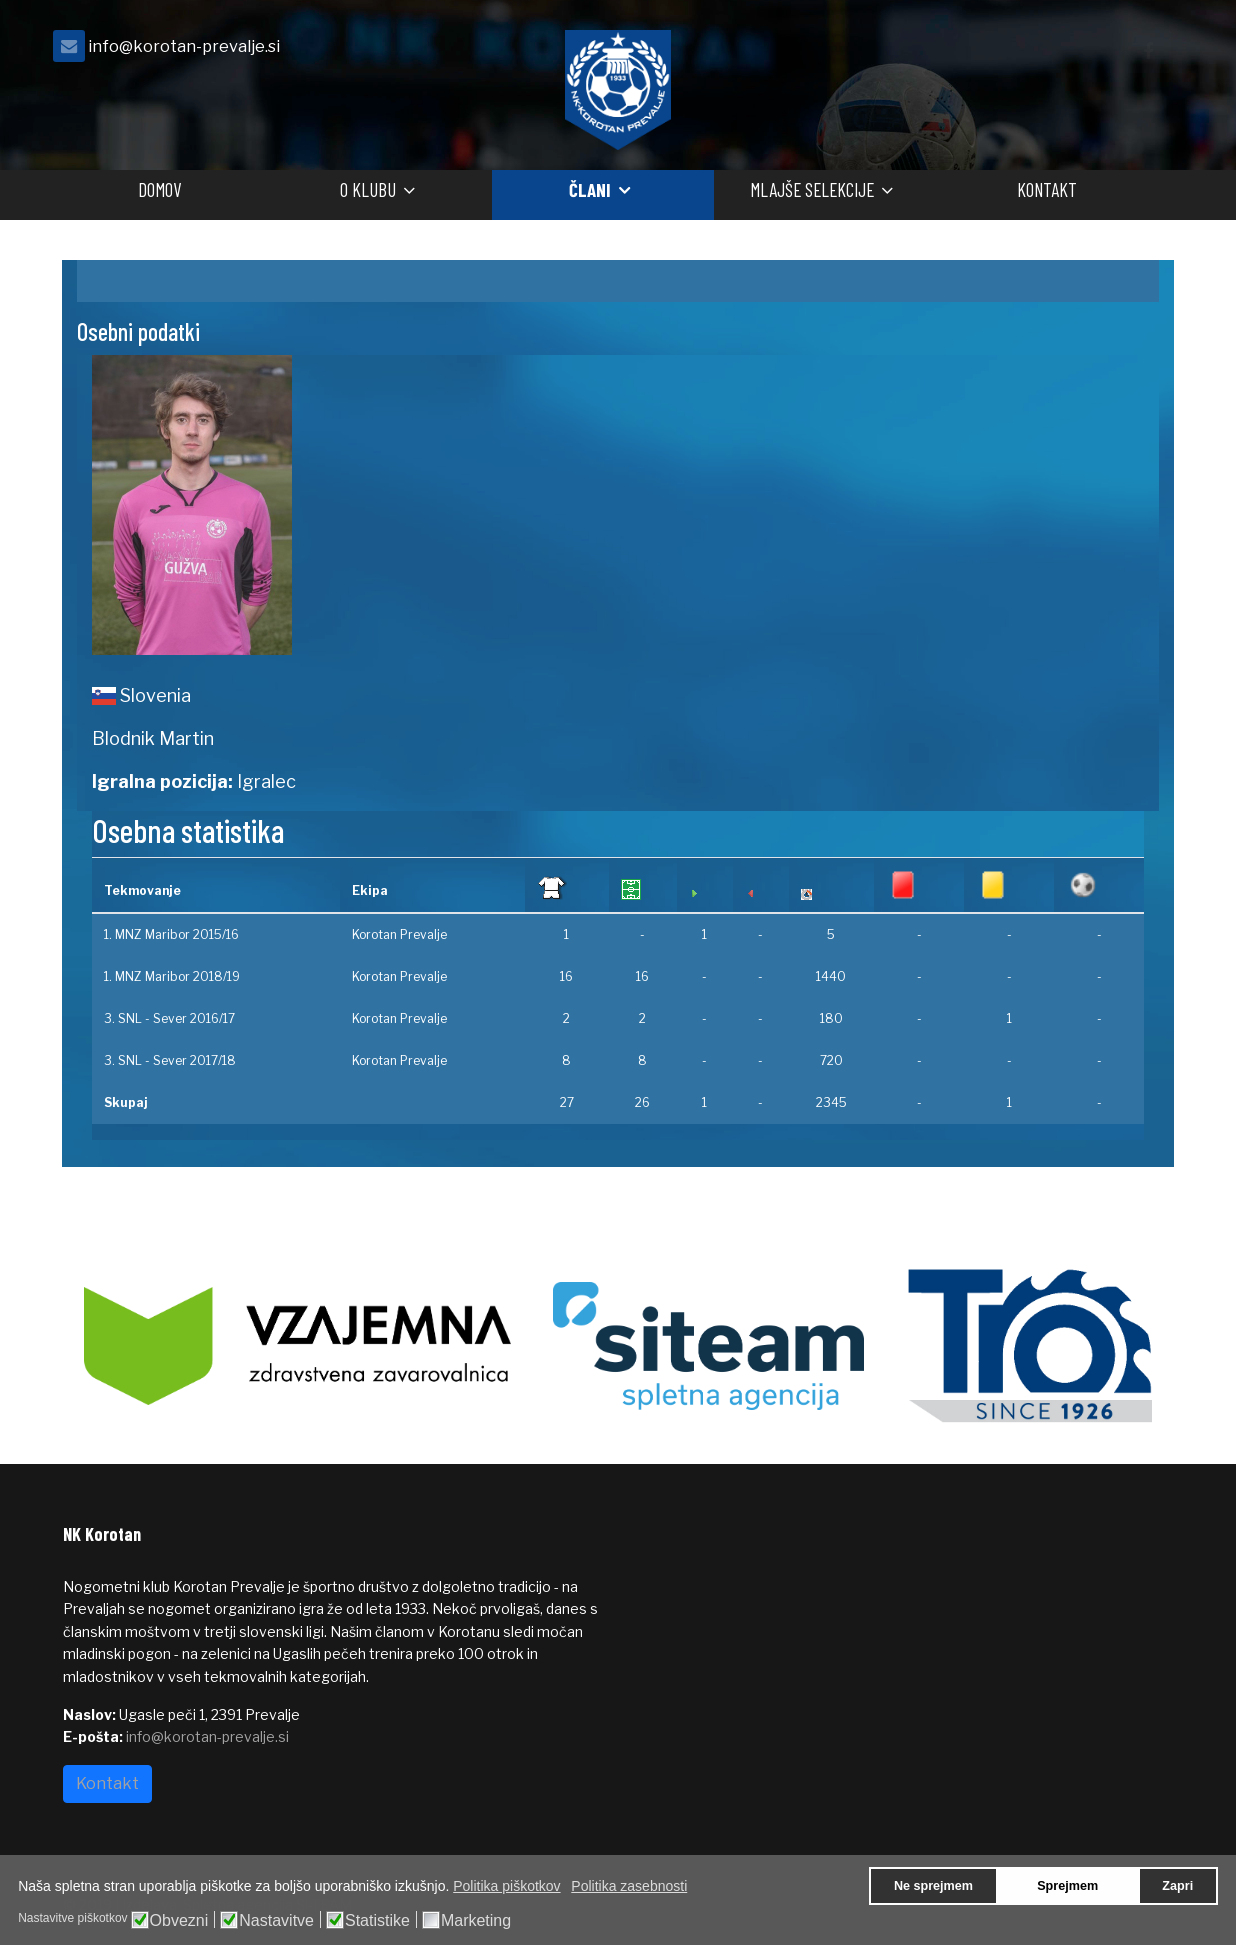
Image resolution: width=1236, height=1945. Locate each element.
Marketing (476, 1921)
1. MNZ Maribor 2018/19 (172, 976)
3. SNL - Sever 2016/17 (169, 1018)
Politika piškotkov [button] (506, 1886)
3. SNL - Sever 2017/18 (170, 1060)
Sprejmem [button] (1067, 1886)
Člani (590, 189)
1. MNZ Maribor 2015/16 (171, 934)
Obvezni (179, 1921)
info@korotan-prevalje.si (184, 46)
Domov (159, 189)
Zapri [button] (1177, 1886)
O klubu (368, 189)
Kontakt (1047, 189)
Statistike (377, 1921)
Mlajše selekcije (812, 189)
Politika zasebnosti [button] (629, 1886)
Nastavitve (276, 1921)
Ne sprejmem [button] (933, 1886)
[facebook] (1148, 51)
